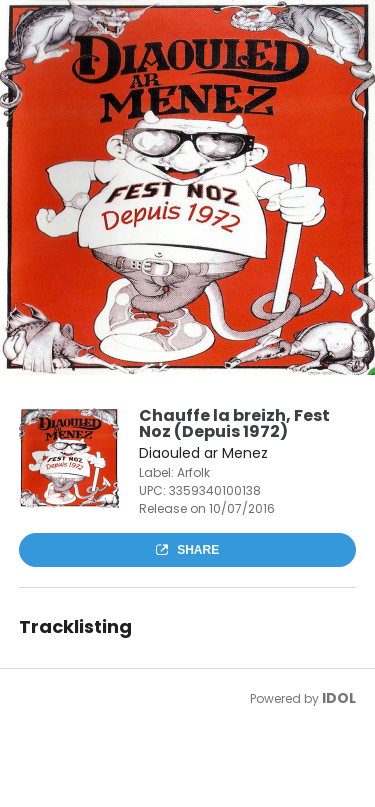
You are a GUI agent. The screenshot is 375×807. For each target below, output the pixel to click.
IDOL (339, 698)
